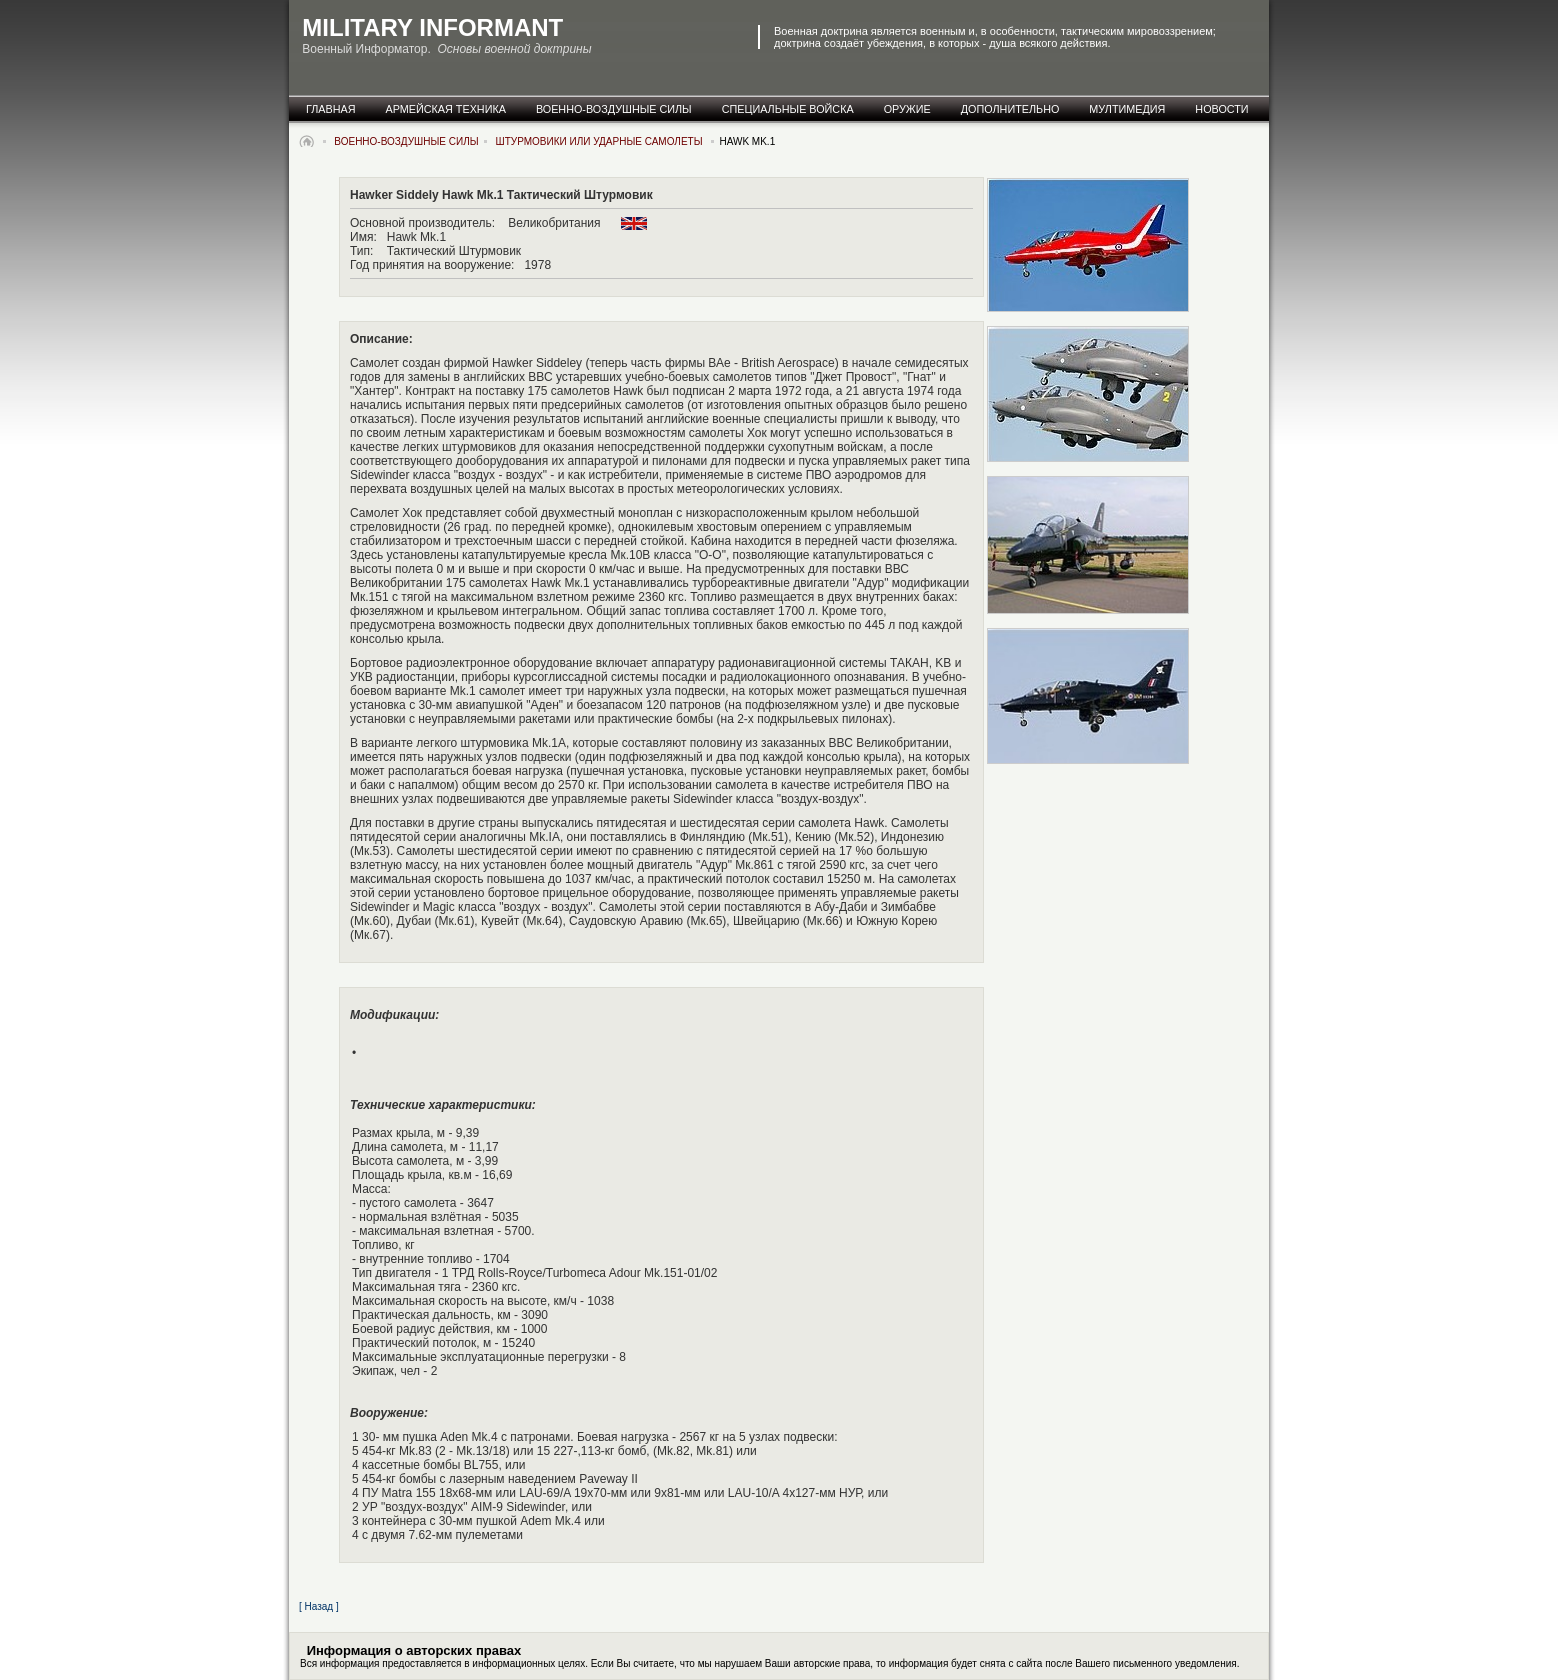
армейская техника (446, 109)
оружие (907, 109)
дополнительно (1010, 109)
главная (331, 109)
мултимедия (1127, 109)
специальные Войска (788, 109)
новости (1221, 109)
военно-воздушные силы (614, 109)
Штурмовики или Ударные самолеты (601, 141)
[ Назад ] (319, 1606)
